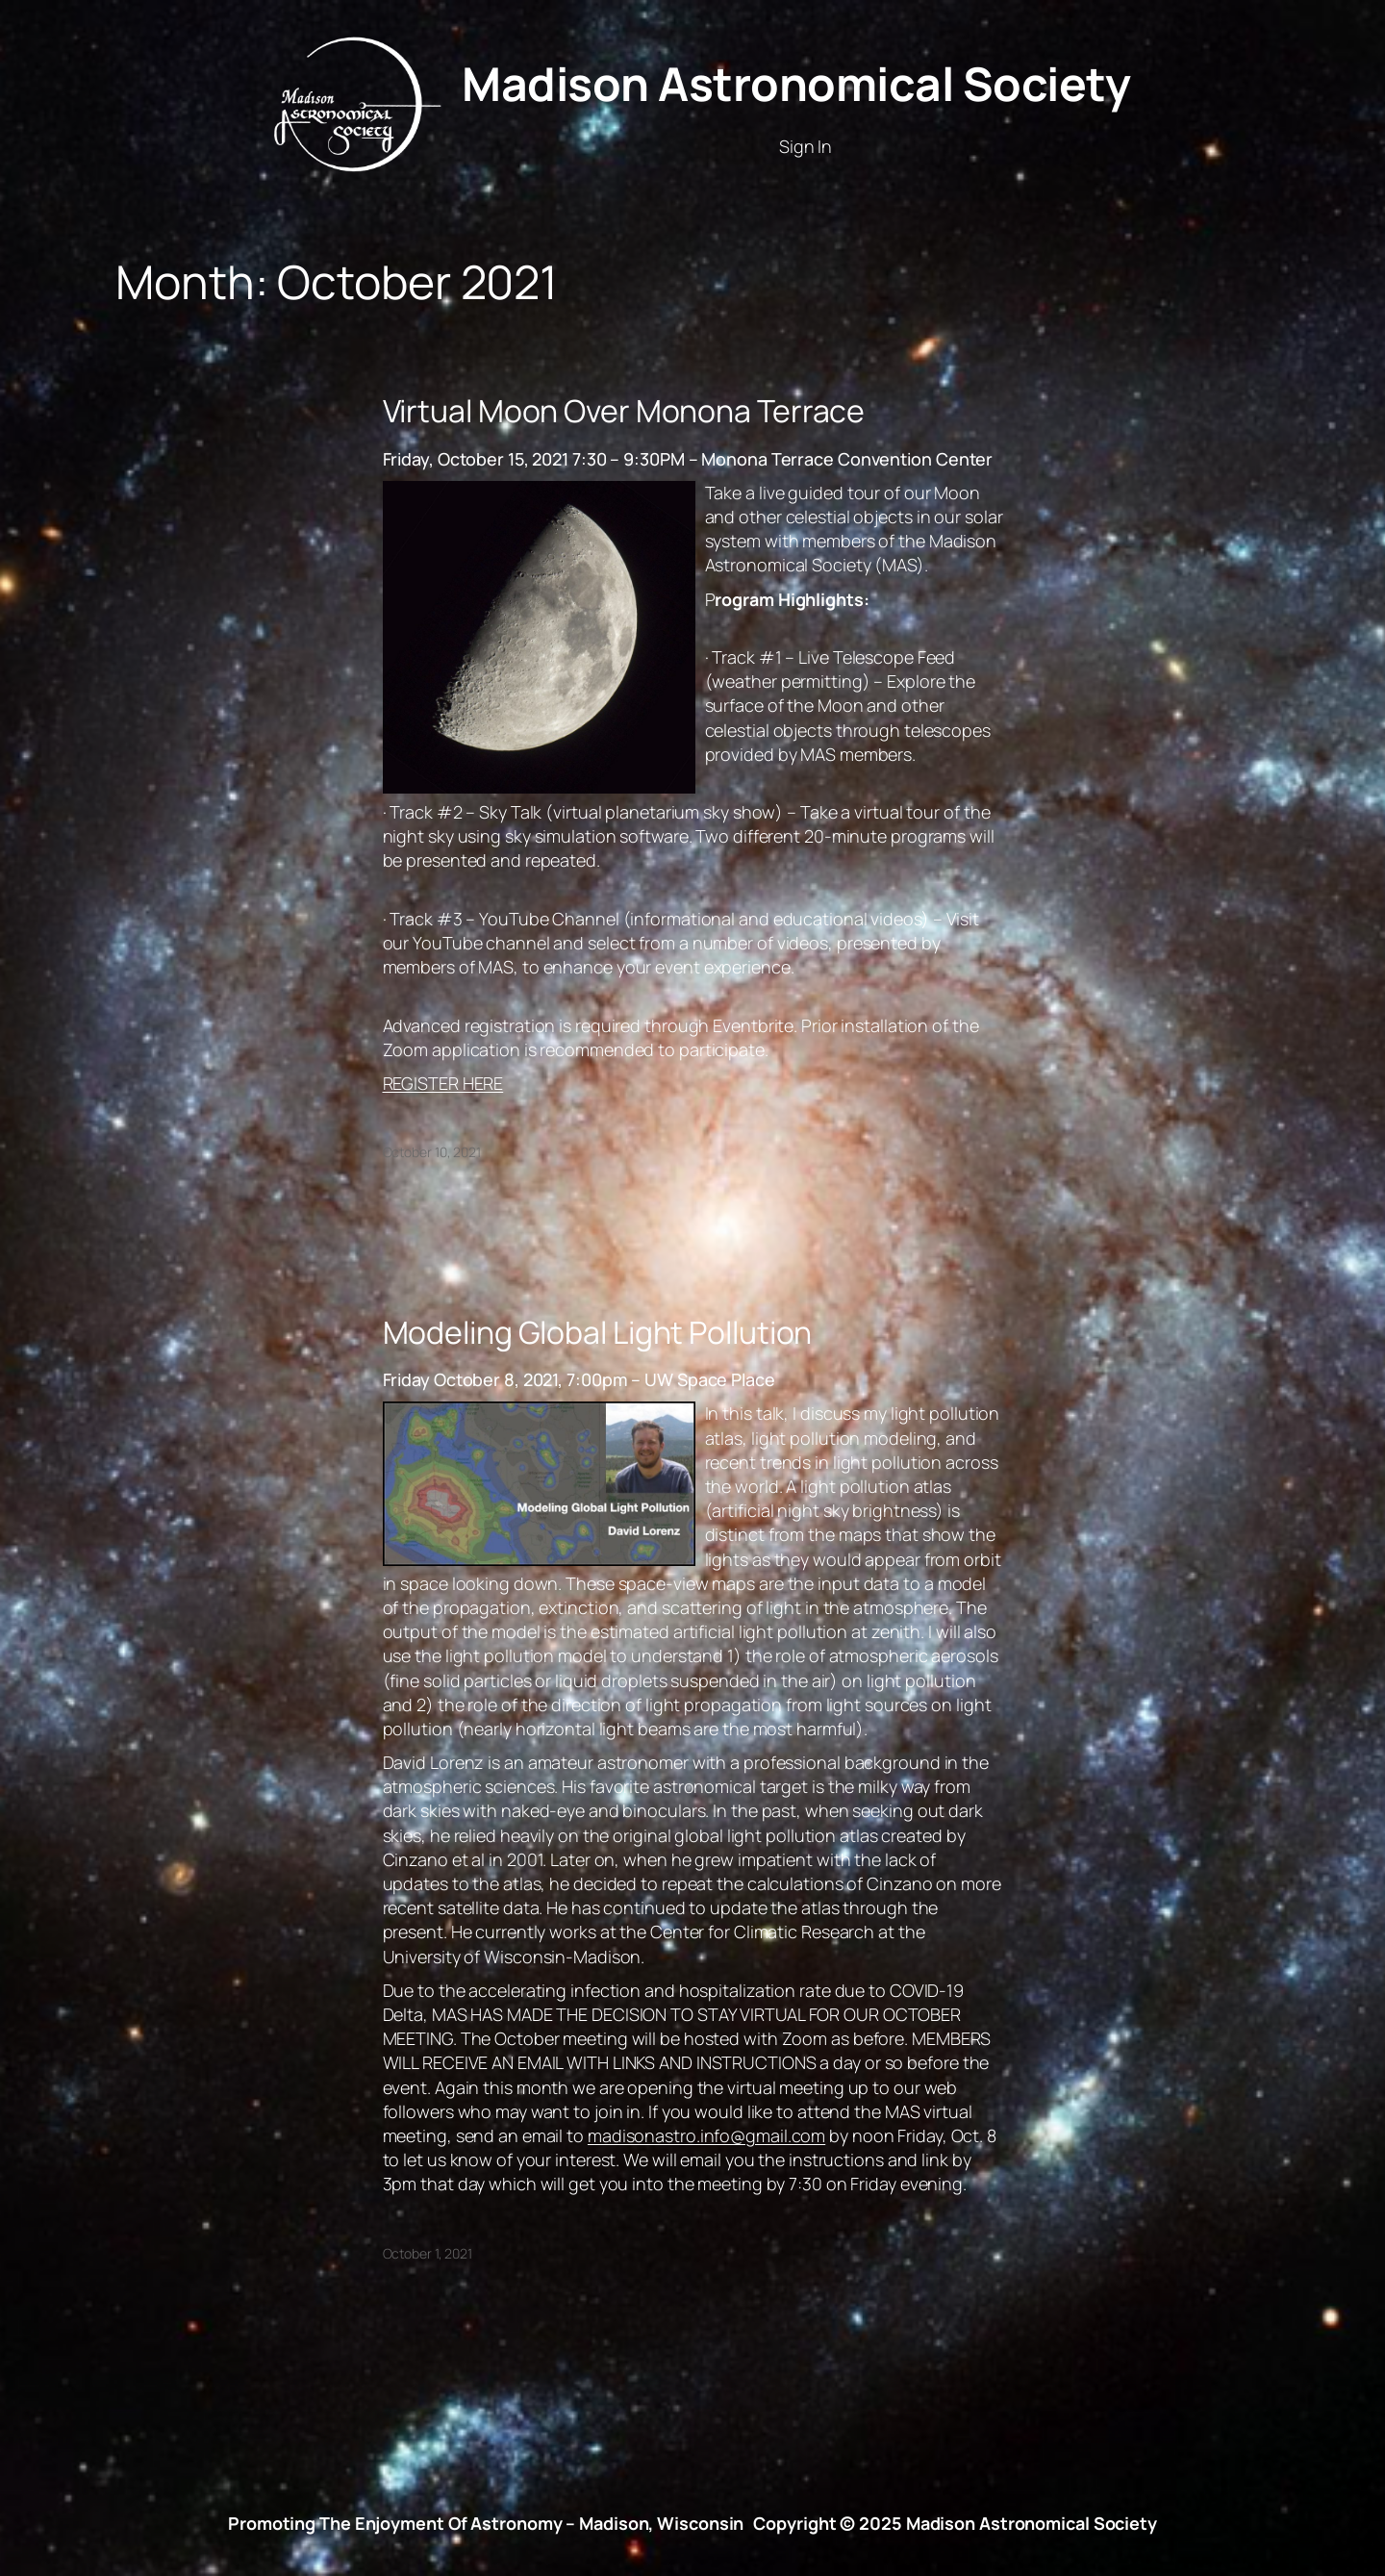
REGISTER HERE (443, 1083)
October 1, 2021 (428, 2253)
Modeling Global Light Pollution (598, 1332)
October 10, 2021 (432, 1152)
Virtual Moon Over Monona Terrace (624, 410)
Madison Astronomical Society (796, 83)
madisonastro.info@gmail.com (706, 2135)
